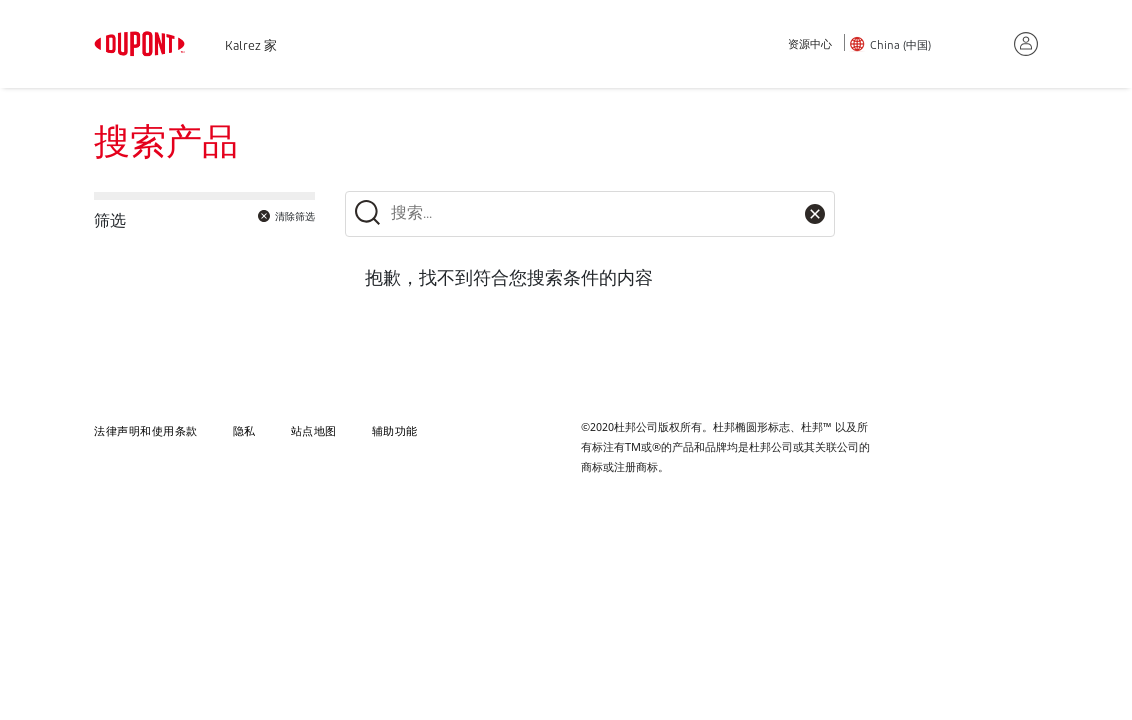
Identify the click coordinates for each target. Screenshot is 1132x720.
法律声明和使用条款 (146, 430)
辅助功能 (395, 430)
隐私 (244, 430)
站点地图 (314, 430)
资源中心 (810, 45)
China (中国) (900, 46)
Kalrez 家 (251, 47)
